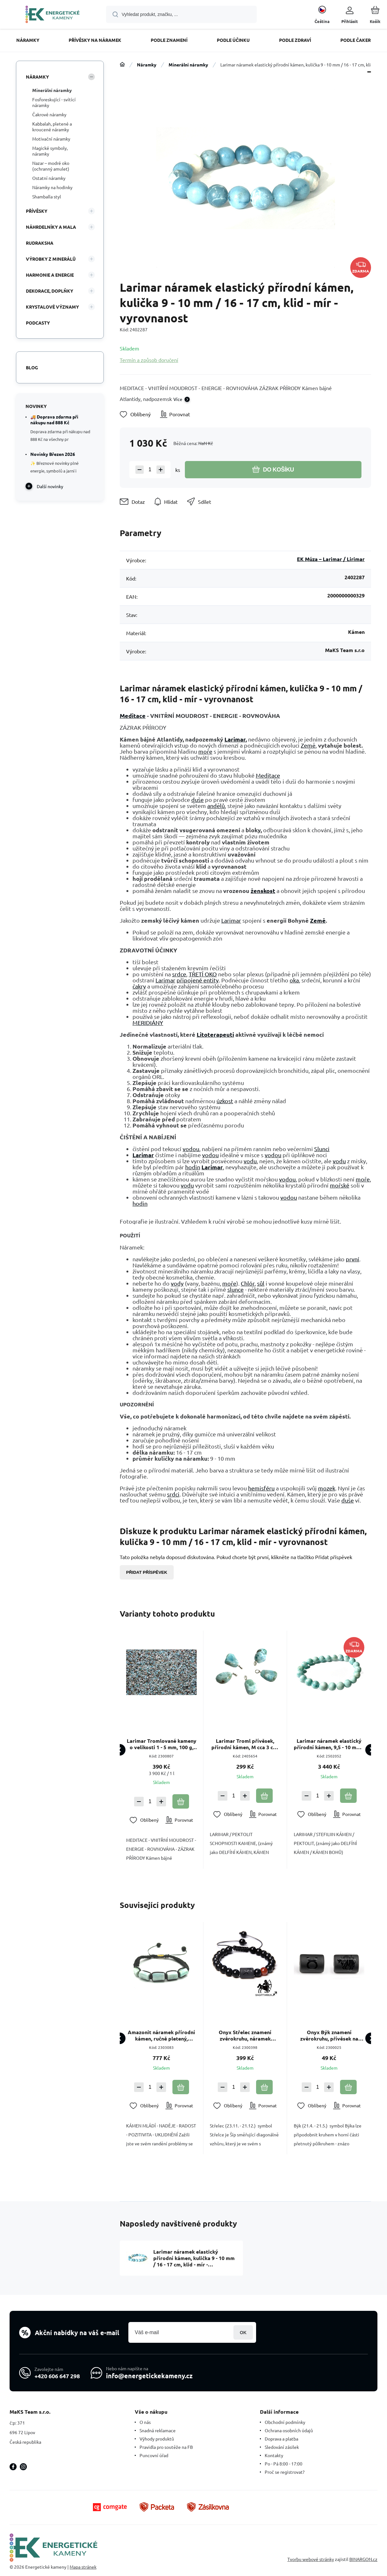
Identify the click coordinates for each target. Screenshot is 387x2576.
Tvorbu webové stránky (310, 2559)
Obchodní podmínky (285, 2422)
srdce (179, 974)
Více (177, 399)
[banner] (52, 15)
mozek (326, 1488)
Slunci (322, 1148)
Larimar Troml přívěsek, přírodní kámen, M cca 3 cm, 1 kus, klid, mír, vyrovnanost (245, 1744)
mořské (339, 1185)
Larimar (235, 739)
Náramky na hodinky (52, 187)
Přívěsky (36, 211)
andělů (216, 805)
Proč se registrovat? (285, 2472)
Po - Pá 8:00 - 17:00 (283, 2463)
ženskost (263, 890)
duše (197, 799)
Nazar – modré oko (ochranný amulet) (50, 166)
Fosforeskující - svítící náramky (54, 102)
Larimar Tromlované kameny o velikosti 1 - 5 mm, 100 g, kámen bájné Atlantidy (161, 1744)
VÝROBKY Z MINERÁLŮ (51, 259)
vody (177, 1283)
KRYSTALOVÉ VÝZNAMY (52, 307)
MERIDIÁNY (148, 1022)
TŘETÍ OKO (203, 974)
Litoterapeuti (215, 1034)
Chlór (247, 1283)
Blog (32, 367)
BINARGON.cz (363, 2559)
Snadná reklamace (158, 2430)
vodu (250, 1160)
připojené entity (198, 980)
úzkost (224, 1100)
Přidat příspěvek (146, 1572)
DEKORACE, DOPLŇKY (49, 291)
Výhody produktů (157, 2438)
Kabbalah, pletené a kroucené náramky (52, 126)
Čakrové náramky (49, 114)
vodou (191, 1148)
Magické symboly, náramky (50, 151)
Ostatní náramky (48, 178)
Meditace (133, 715)
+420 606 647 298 (57, 2375)
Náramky (146, 64)
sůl (260, 1283)
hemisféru (261, 1488)
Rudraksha (39, 243)
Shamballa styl (46, 196)
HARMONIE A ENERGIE (50, 275)
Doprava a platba (281, 2438)
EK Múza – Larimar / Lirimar (331, 559)
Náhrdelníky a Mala (51, 227)
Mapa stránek (83, 2567)
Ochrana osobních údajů (289, 2430)
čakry (139, 986)
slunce (235, 1289)
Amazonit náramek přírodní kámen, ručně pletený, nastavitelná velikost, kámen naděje (161, 2035)
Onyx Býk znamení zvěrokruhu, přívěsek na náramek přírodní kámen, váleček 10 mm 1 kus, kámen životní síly (329, 2035)
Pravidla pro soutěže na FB (166, 2447)
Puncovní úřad (154, 2455)
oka (294, 980)
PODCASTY (38, 323)
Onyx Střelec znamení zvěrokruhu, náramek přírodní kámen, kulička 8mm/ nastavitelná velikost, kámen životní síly (245, 2035)
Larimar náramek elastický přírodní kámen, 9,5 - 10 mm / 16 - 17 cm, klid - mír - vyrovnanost (329, 1744)
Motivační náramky (51, 139)
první (352, 1259)
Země (308, 745)
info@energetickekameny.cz (149, 2376)
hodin (192, 1167)
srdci (173, 1494)
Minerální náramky (188, 64)
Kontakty (274, 2455)
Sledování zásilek (282, 2447)
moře (205, 751)
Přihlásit (243, 2332)
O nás (145, 2422)
